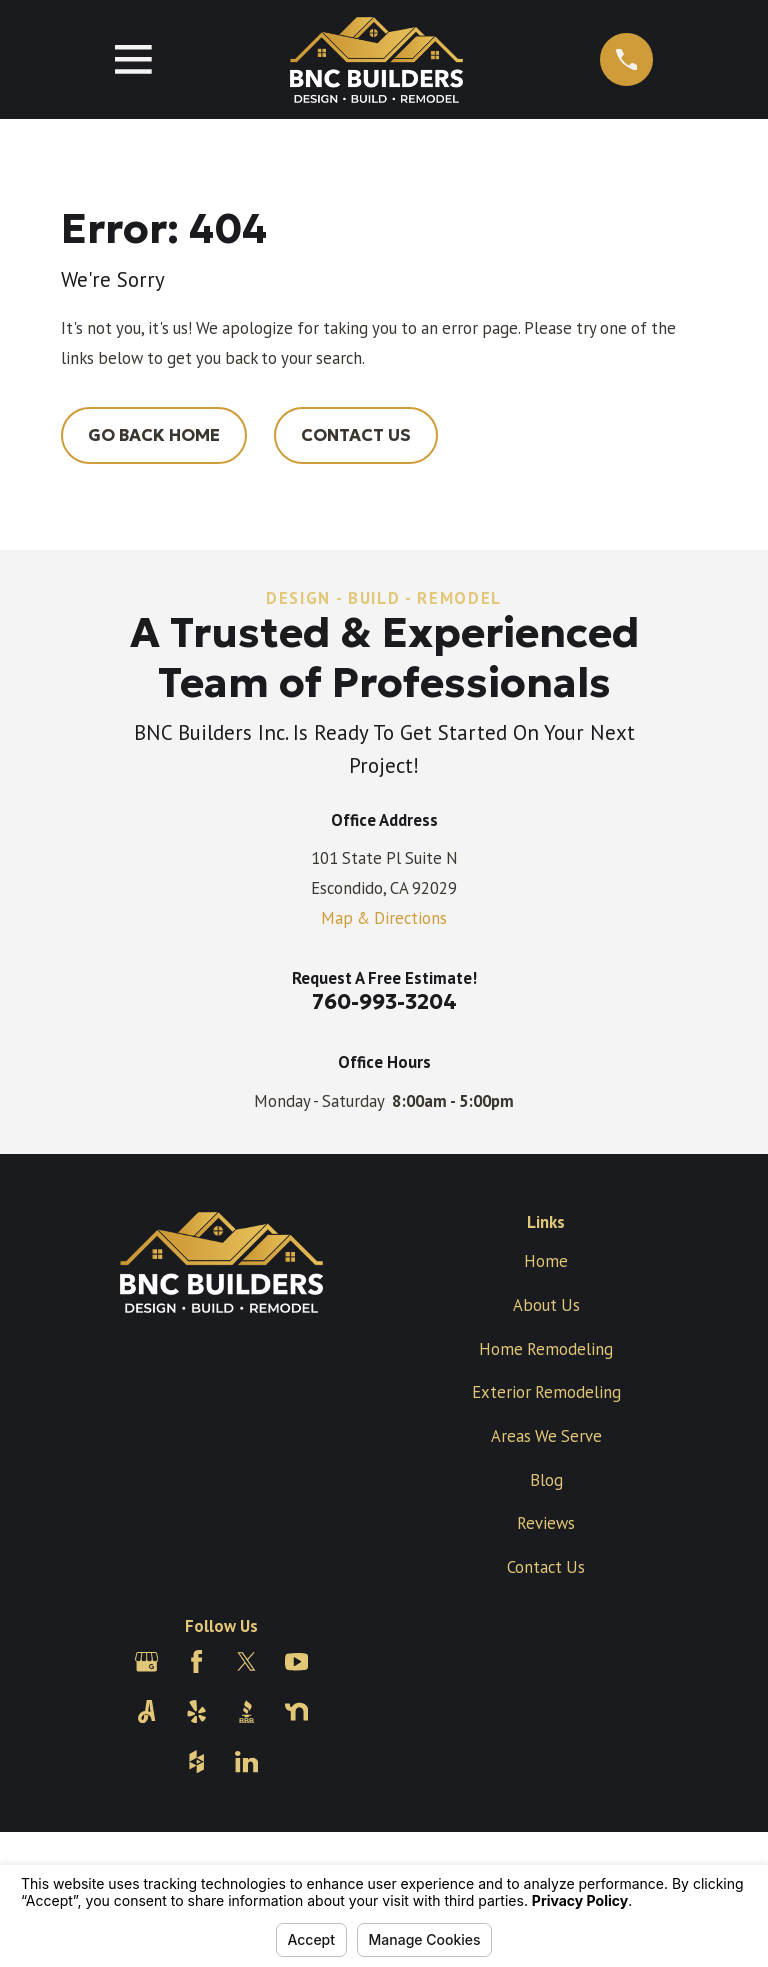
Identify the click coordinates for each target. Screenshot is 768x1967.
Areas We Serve (546, 1436)
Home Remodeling (546, 1349)
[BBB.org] (246, 1711)
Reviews (546, 1523)
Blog (546, 1480)
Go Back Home (154, 435)
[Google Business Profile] (146, 1661)
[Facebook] (196, 1661)
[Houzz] (196, 1761)
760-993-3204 (384, 1002)
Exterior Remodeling (546, 1392)
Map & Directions (384, 918)
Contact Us (356, 435)
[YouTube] (296, 1661)
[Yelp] (196, 1711)
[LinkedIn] (246, 1761)
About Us (546, 1305)
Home (546, 1261)
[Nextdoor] (296, 1711)
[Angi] (146, 1711)
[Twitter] (246, 1661)
